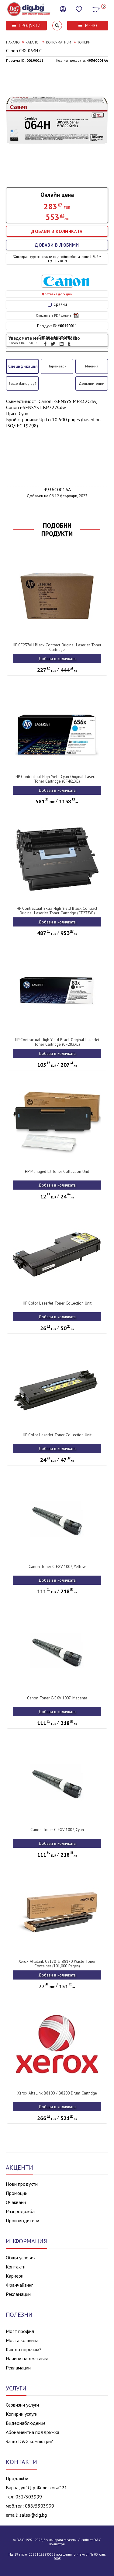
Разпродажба (20, 2211)
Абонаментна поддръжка (32, 2432)
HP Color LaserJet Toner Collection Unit (57, 1303)
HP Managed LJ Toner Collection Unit (57, 1171)
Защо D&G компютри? (29, 2441)
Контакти (16, 2267)
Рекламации (18, 2294)
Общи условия (21, 2257)
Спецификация (23, 366)
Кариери (14, 2276)
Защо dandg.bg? (22, 383)
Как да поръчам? (23, 2349)
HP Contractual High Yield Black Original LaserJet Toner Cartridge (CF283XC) (57, 1042)
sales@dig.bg (33, 2515)
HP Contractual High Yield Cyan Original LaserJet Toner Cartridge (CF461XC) (57, 779)
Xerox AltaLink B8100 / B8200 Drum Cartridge (57, 2093)
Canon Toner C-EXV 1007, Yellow (57, 1566)
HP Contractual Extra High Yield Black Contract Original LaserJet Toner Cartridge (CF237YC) (57, 911)
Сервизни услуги (22, 2405)
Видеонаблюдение (26, 2423)
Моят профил (20, 2331)
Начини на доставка (27, 2358)
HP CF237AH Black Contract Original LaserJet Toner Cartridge (57, 647)
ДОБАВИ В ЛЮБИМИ (57, 245)
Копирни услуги (21, 2414)
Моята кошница (22, 2340)
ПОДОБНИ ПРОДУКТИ (57, 529)
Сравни (57, 304)
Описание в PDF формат (57, 315)
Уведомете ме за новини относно (44, 340)
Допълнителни (91, 383)
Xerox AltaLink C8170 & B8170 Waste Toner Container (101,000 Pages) (57, 1964)
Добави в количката (57, 658)
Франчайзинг (19, 2285)
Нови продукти (22, 2184)
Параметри (57, 366)
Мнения (91, 366)
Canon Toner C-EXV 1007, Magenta (57, 1698)
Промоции (16, 2193)
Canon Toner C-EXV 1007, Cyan (57, 1829)
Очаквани (16, 2202)
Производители (22, 2220)
